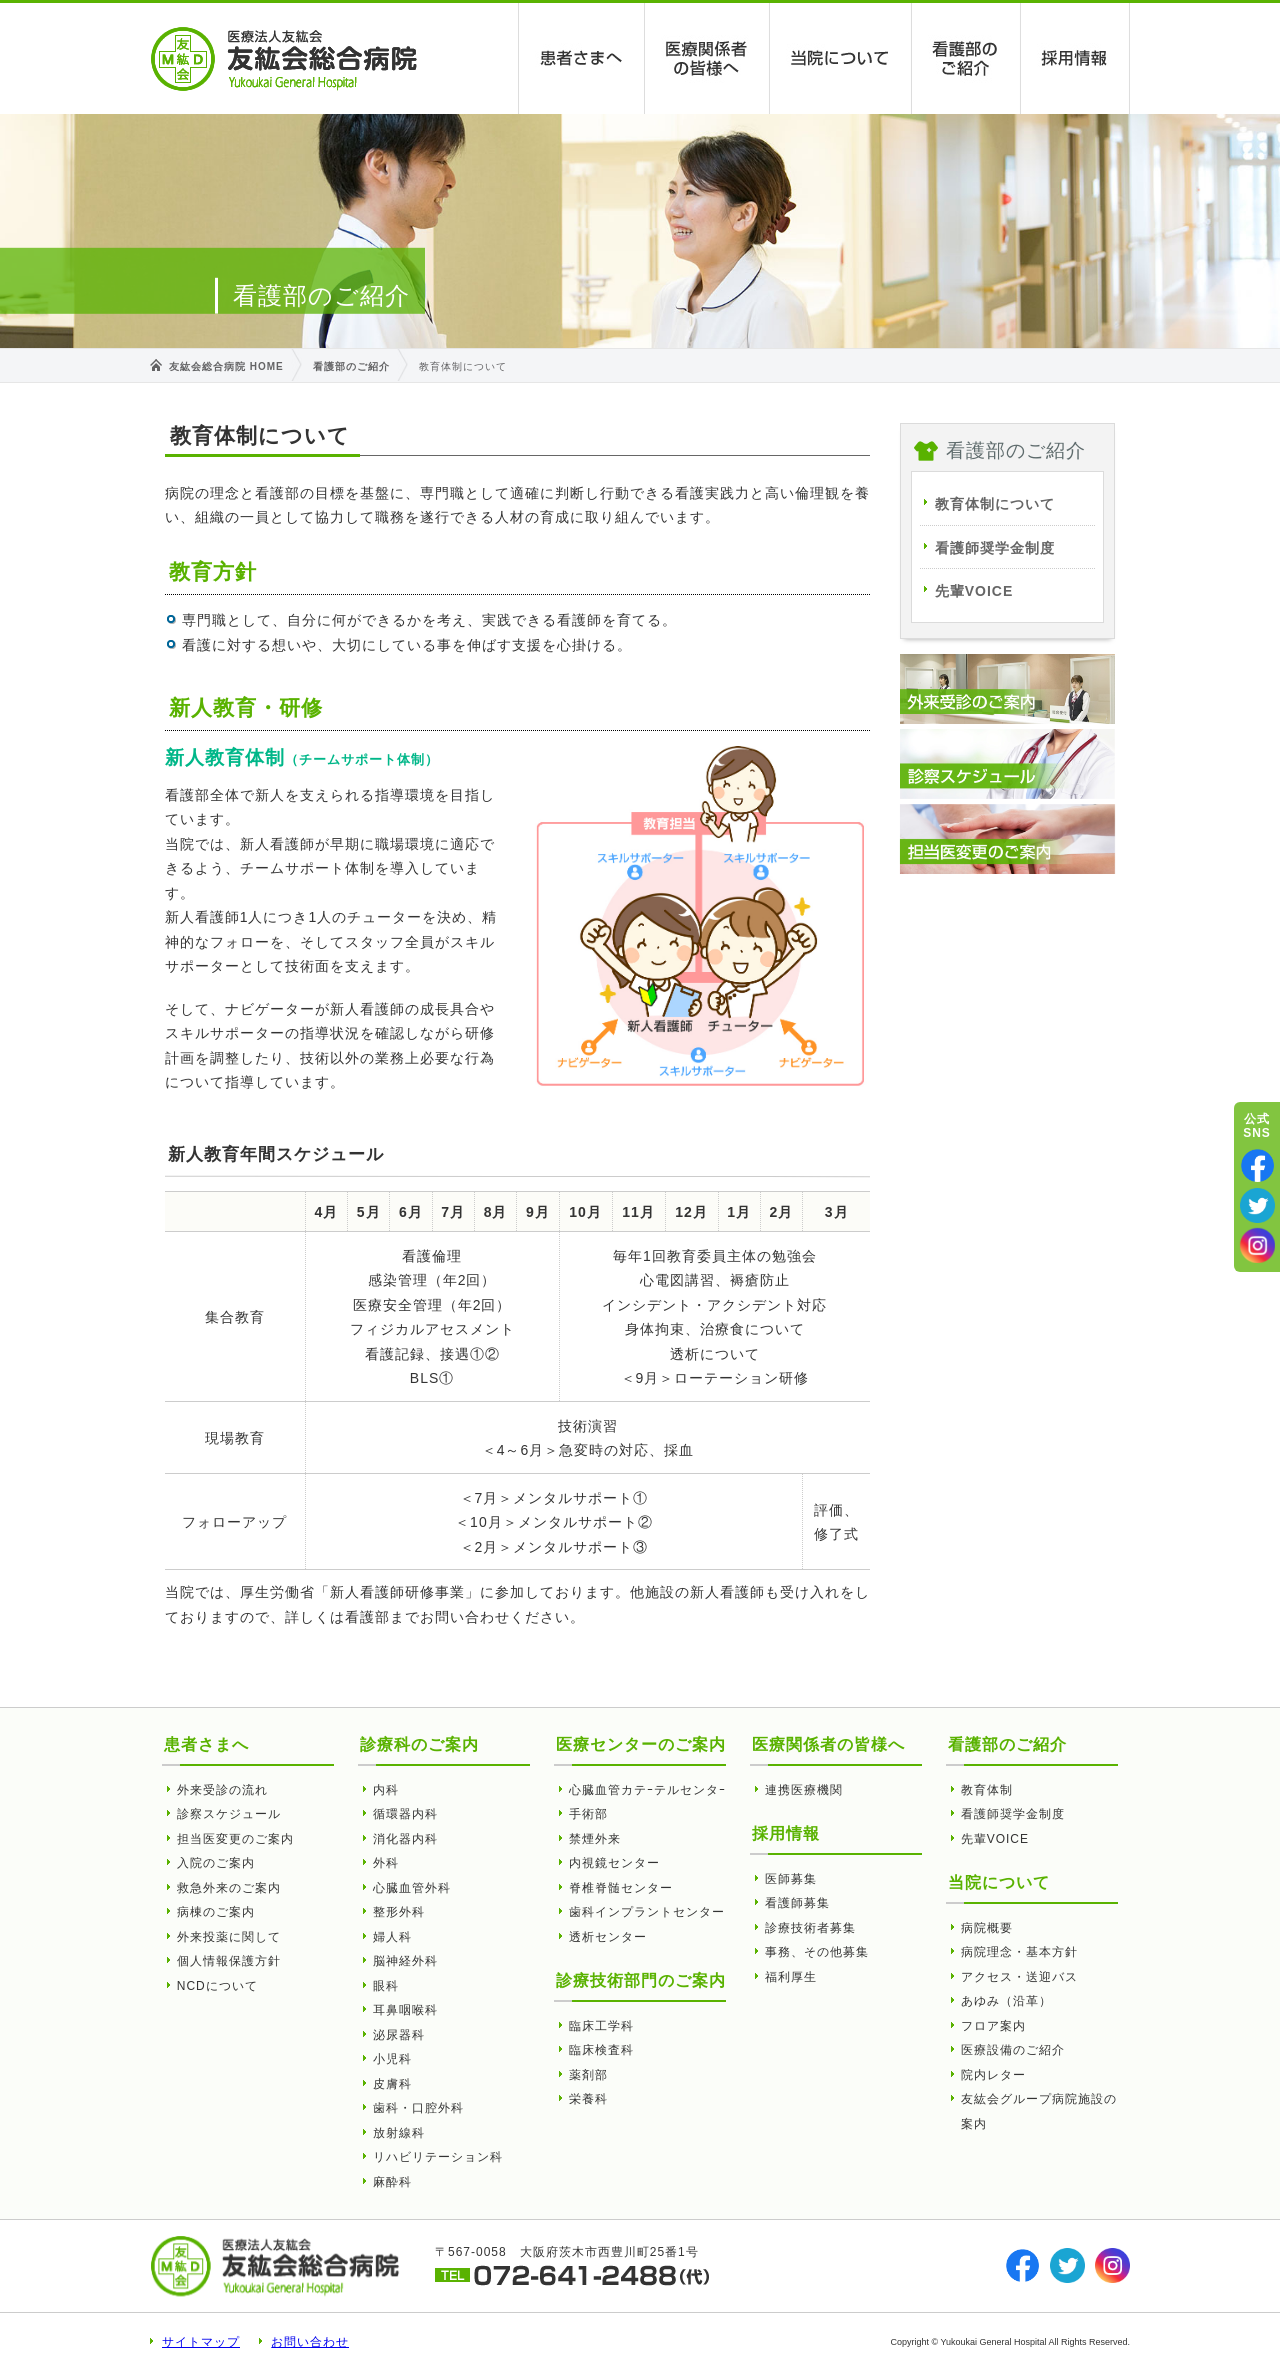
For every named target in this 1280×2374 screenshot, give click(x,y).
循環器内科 (405, 1814)
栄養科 (588, 2099)
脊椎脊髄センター (621, 1888)
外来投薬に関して (229, 1937)
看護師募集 (797, 1903)
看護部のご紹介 (966, 58)
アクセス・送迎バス (1019, 1977)
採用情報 (1075, 58)
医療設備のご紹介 (1013, 2050)
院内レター (993, 2075)
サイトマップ (201, 2342)
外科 (386, 1863)
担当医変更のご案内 (235, 1839)
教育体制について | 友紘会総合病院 (284, 59)
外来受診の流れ (222, 1790)
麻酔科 (392, 2182)
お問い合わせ (310, 2342)
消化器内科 (405, 1839)
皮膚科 (392, 2084)
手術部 (588, 1814)
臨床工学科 (601, 2026)
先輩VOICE (974, 591)
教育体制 (987, 1790)
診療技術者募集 (810, 1928)
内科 (386, 1790)
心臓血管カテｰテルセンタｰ (647, 1790)
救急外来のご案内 (229, 1888)
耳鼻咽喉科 (405, 2010)
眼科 (386, 1986)
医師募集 (791, 1879)
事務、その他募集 (817, 1952)
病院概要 (987, 1928)
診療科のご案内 (419, 1744)
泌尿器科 (399, 2035)
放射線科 (399, 2133)
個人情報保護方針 (229, 1961)
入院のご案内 (216, 1863)
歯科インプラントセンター (647, 1912)
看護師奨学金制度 (995, 548)
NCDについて (217, 1986)
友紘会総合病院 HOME (226, 366)
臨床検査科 (601, 2050)
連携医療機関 (804, 1790)
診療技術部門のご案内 (641, 1980)
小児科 (392, 2059)
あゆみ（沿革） (1006, 2001)
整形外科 (399, 1912)
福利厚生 (791, 1977)
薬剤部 (588, 2075)
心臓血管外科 (412, 1888)
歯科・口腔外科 (418, 2108)
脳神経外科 (405, 1961)
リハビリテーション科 (438, 2157)
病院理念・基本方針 (1019, 1952)
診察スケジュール (229, 1814)
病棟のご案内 (216, 1912)
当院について (841, 58)
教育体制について (995, 504)
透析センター (608, 1937)
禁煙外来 (595, 1839)
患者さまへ (582, 58)
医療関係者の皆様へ (707, 58)
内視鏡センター (614, 1863)
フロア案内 (993, 2026)
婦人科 (392, 1937)
